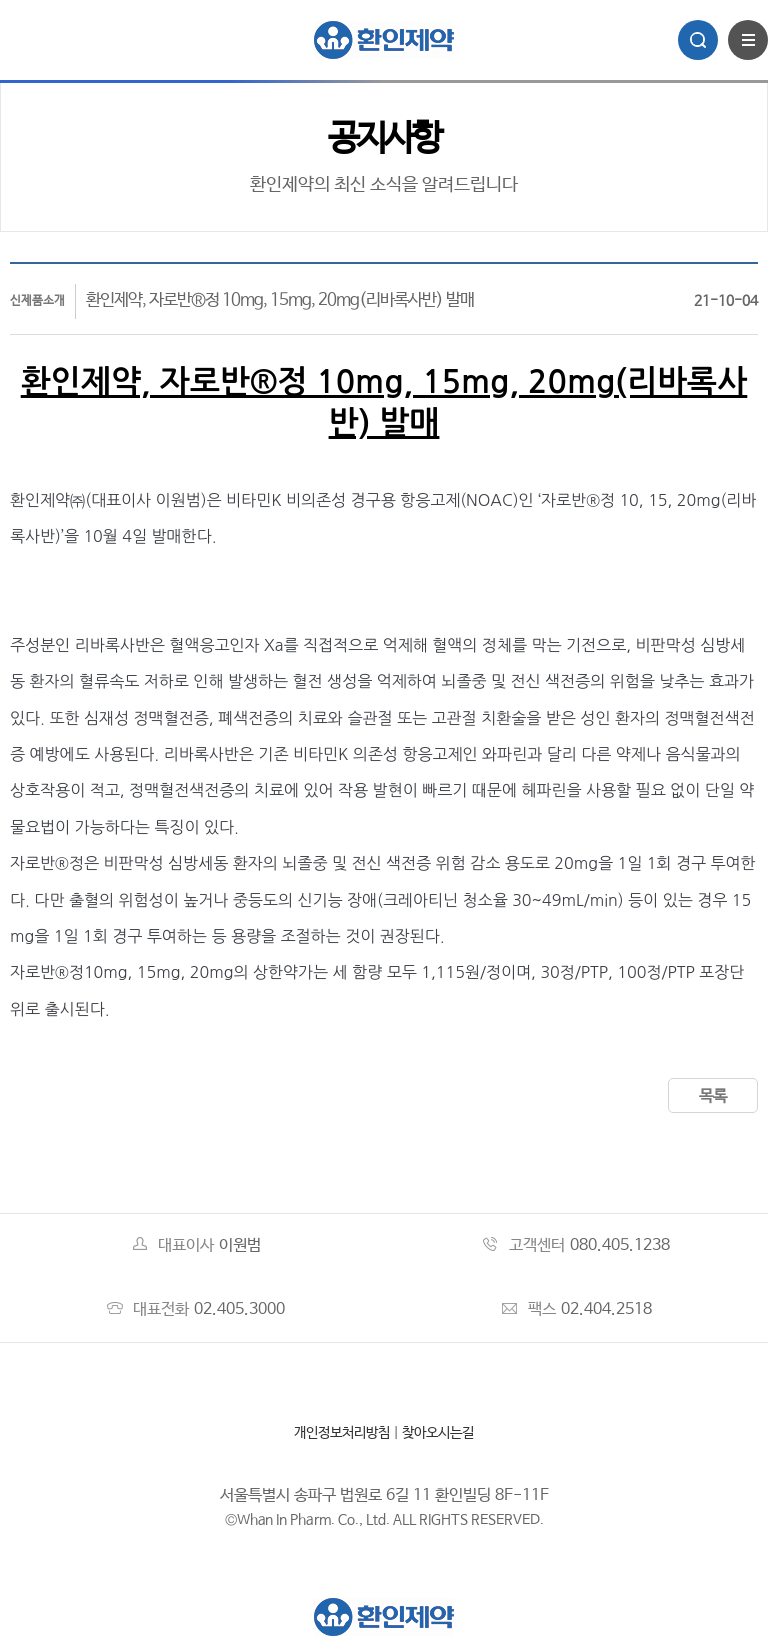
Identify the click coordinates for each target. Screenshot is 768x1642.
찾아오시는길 (438, 1433)
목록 (713, 1096)
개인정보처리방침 (342, 1433)
